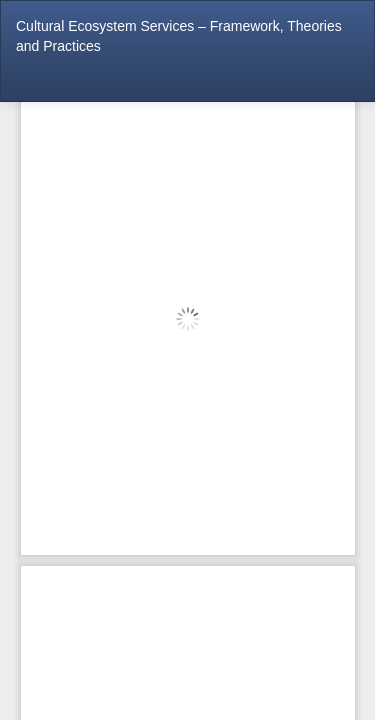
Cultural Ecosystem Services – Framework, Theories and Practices (179, 36)
